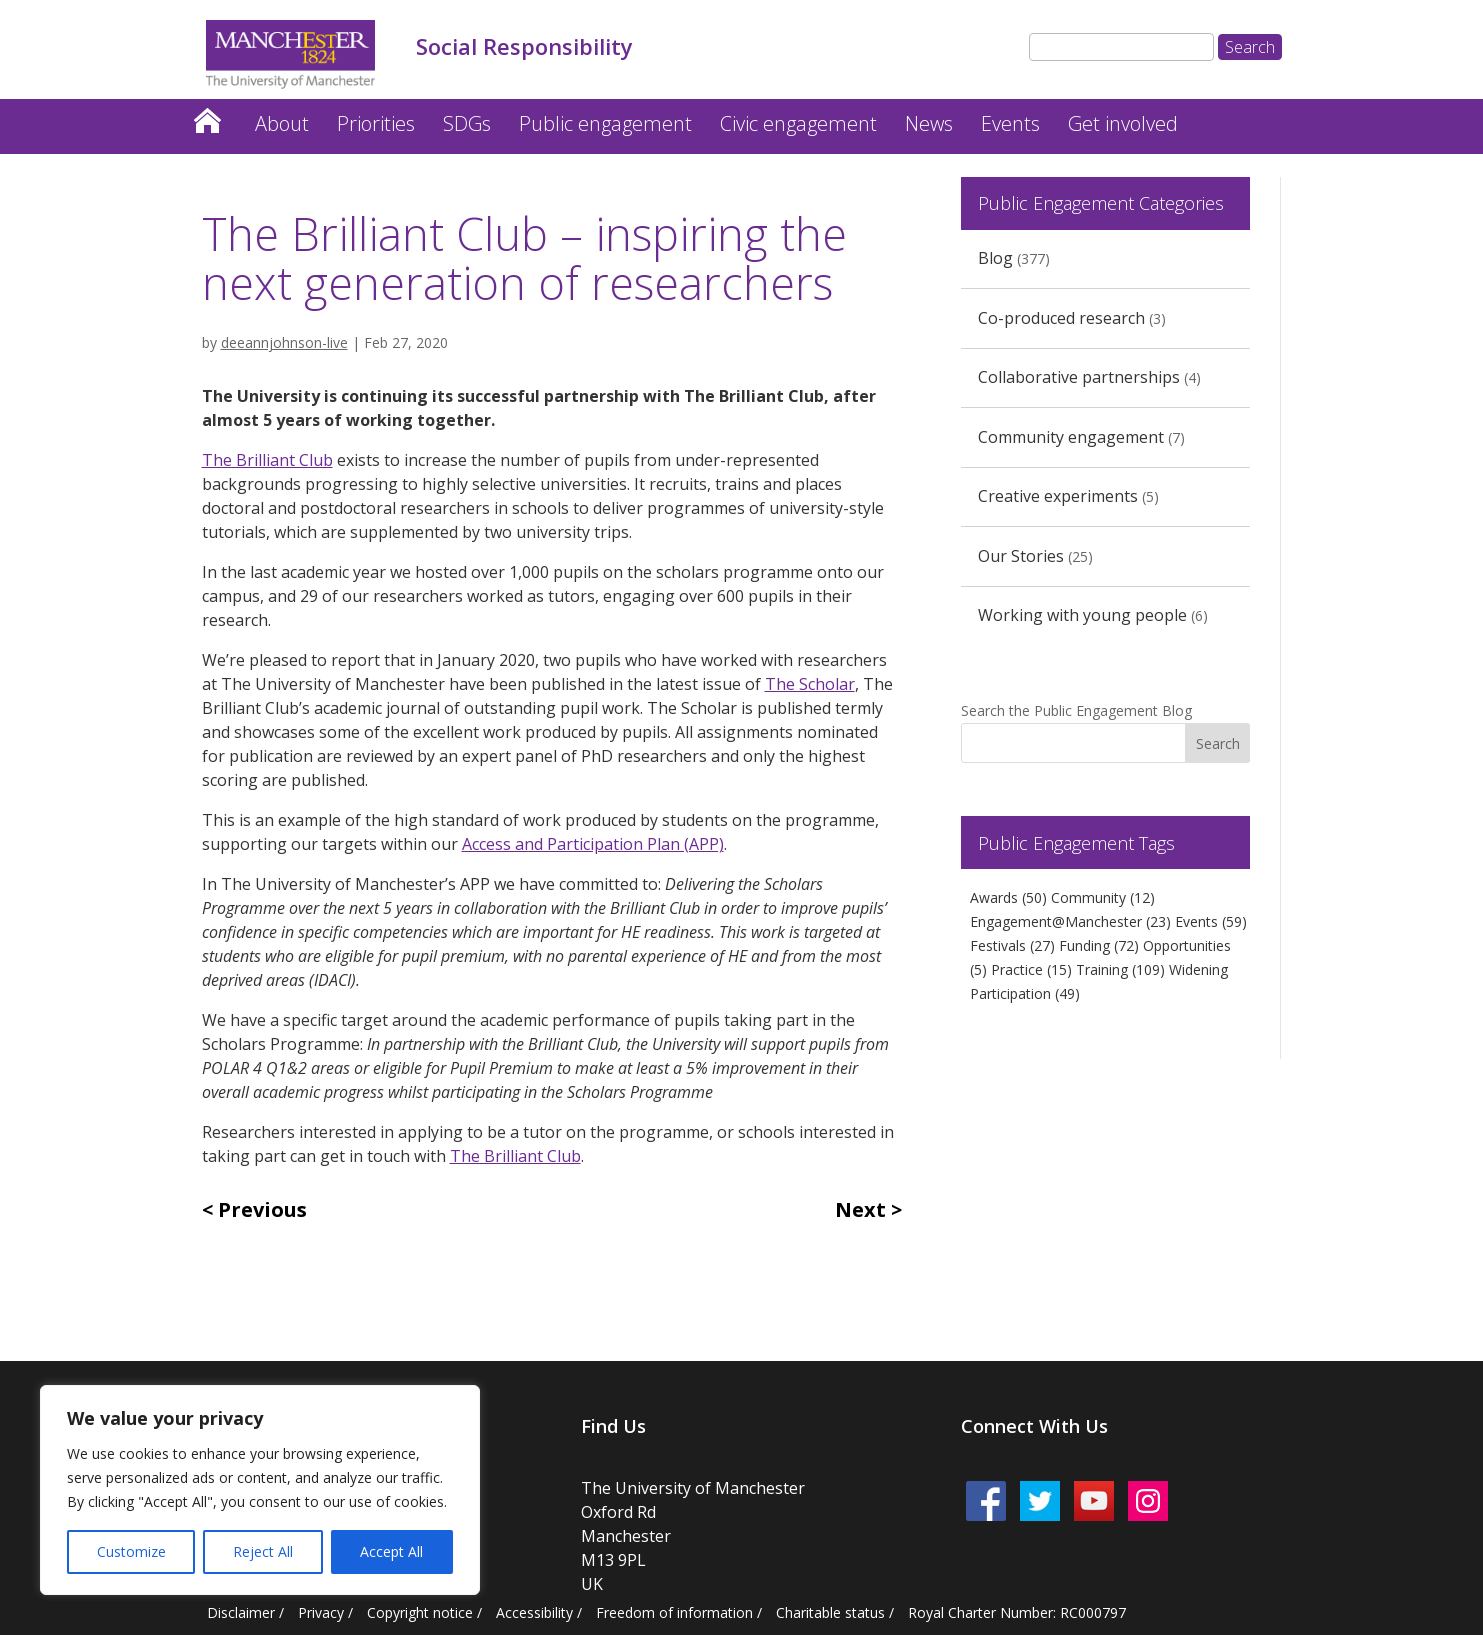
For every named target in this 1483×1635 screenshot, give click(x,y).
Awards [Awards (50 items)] (1008, 897)
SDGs (467, 123)
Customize (131, 1551)
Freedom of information (674, 1612)
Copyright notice (420, 1612)
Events (1010, 123)
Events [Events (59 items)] (1211, 921)
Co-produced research (1061, 318)
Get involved (1123, 123)
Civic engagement (798, 123)
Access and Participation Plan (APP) (593, 844)
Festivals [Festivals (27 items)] (1012, 945)
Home (207, 115)
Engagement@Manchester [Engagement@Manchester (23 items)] (1070, 921)
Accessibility (534, 1612)
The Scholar (810, 684)
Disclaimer (241, 1612)
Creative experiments (1058, 496)
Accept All (391, 1551)
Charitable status (830, 1612)
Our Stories (1021, 556)
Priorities (376, 123)
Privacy (321, 1612)
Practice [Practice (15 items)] (1031, 969)
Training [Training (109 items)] (1120, 969)
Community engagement (1071, 437)
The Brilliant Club (267, 460)
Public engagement (605, 123)
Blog (995, 258)
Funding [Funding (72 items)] (1099, 945)
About (282, 123)
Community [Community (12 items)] (1103, 897)
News (929, 123)
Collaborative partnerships (1079, 377)
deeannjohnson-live (284, 342)
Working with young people (1082, 615)
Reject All (263, 1551)
